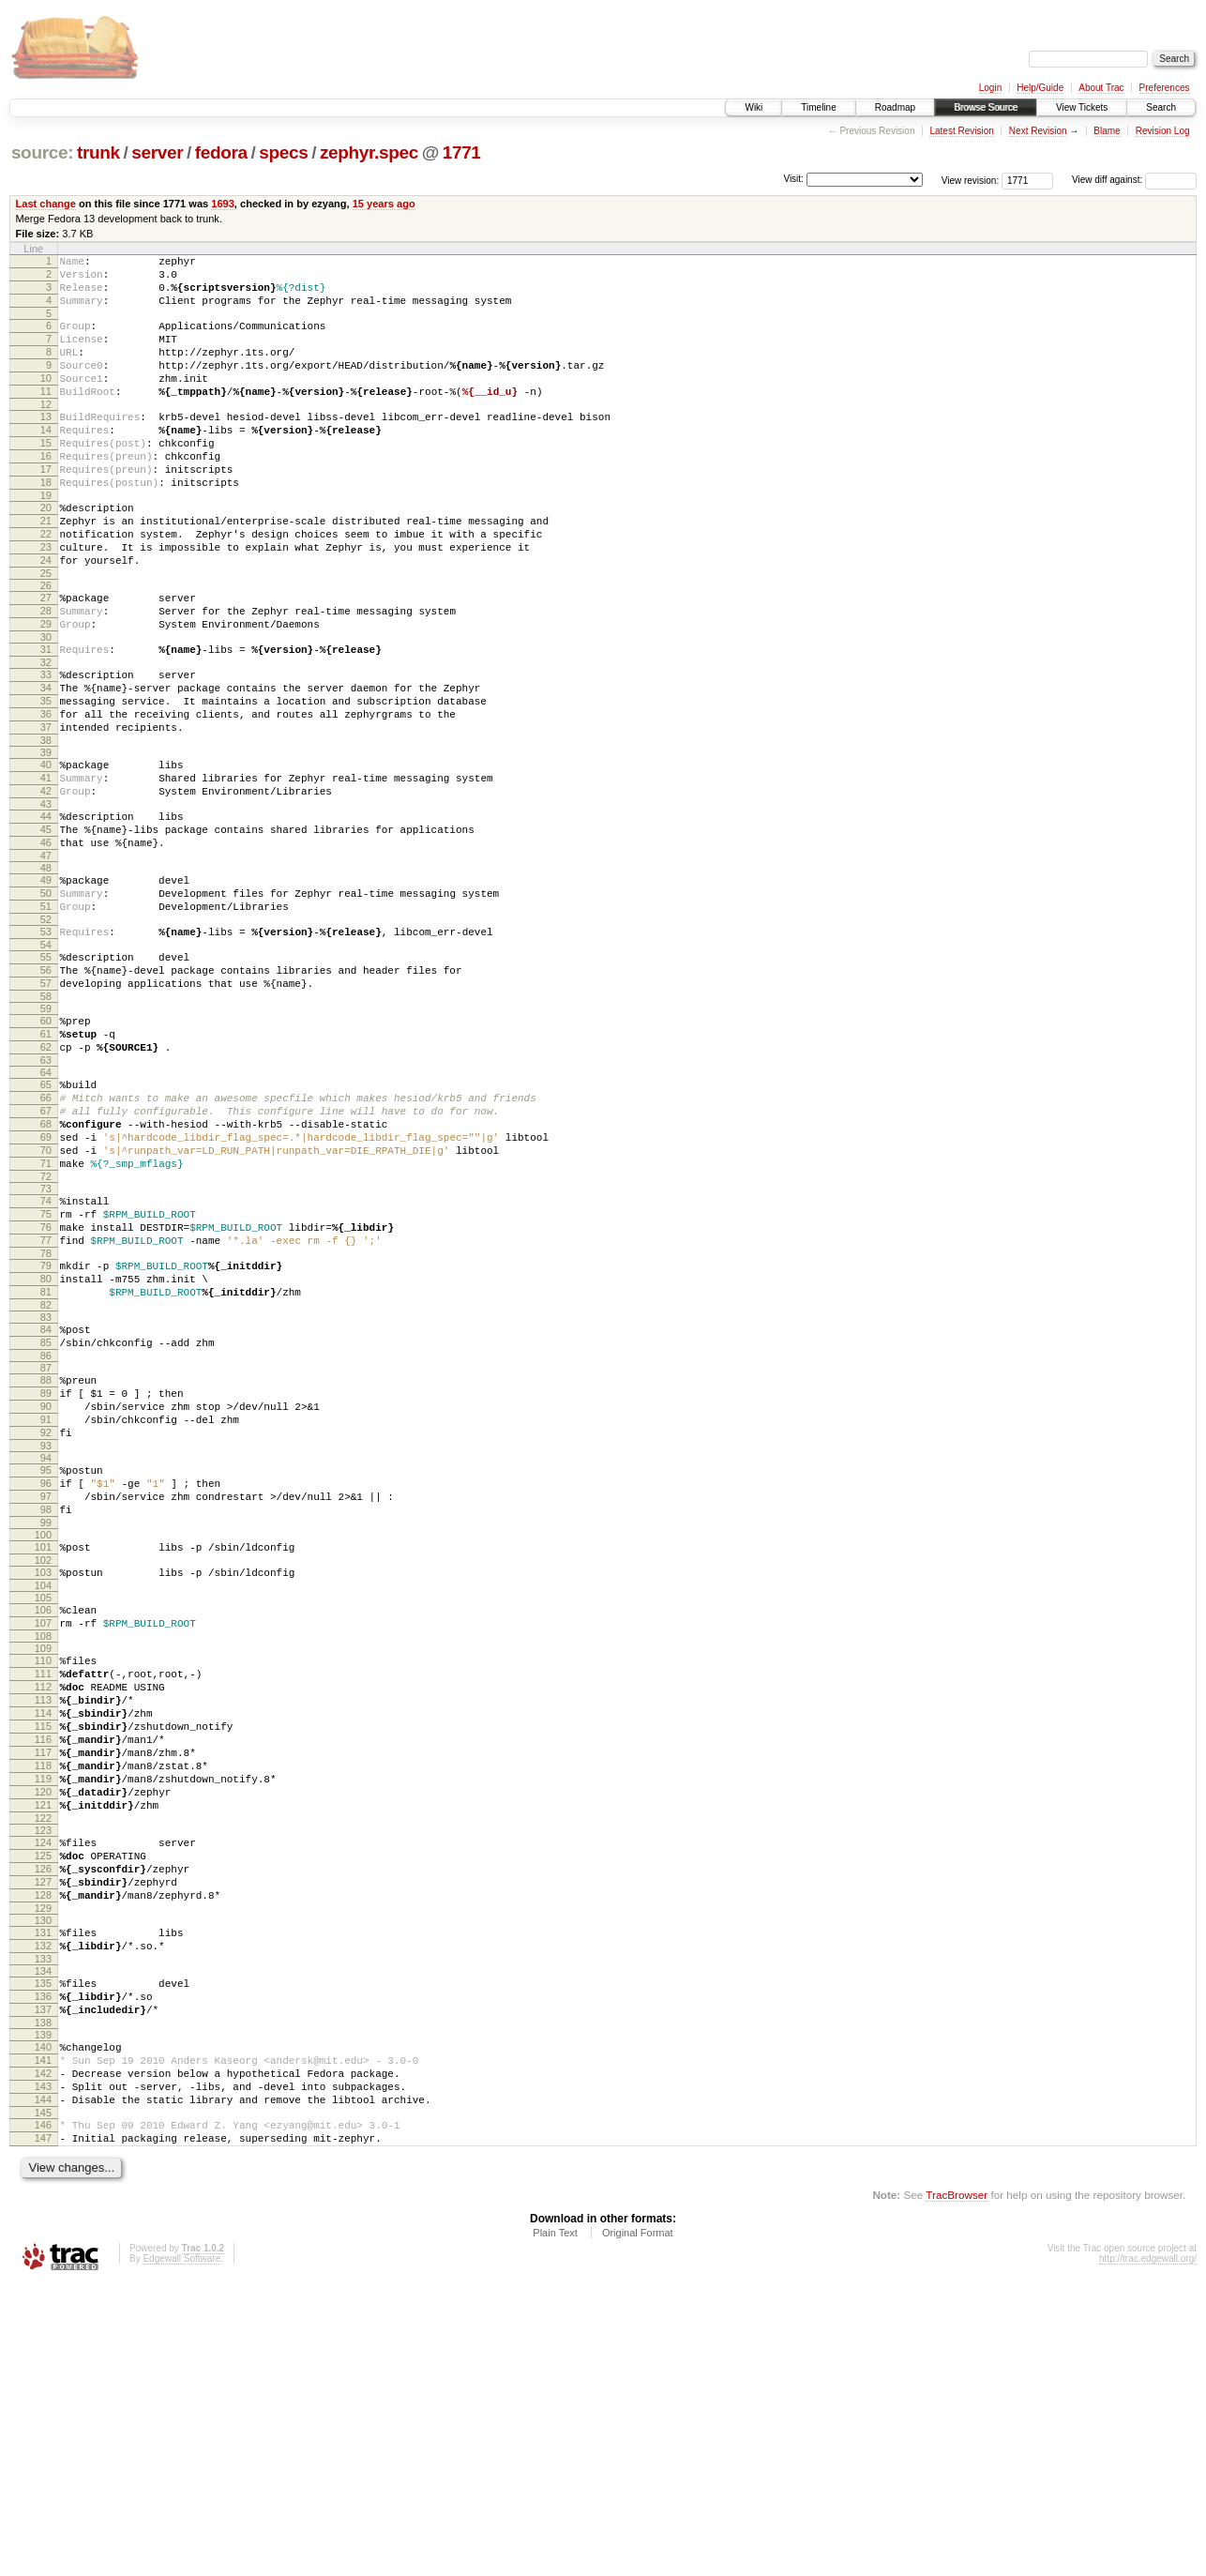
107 (43, 1831)
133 (43, 2223)
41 (46, 865)
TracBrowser (956, 2487)
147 (43, 2427)
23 (46, 600)
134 (43, 2235)
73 (46, 1337)
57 (46, 1101)
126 (43, 2119)
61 (46, 1157)
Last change (46, 203)
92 (46, 1618)
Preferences (1164, 88)
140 (43, 2320)
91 (46, 1602)
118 (43, 1999)
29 (46, 688)
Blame (1106, 131)
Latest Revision (961, 131)
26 (46, 644)
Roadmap (895, 107)
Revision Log (1163, 131)
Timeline (818, 107)
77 (46, 1397)
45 (46, 925)
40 (46, 849)
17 (46, 508)
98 (46, 1706)
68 (46, 1261)
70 (46, 1293)
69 (46, 1277)
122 (43, 2062)
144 (43, 2383)
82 (46, 1473)
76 (46, 1381)
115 (43, 1951)
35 (46, 776)
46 (46, 941)
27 (46, 656)
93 (46, 1634)
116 (43, 1967)
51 (46, 1013)
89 (46, 1570)
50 (46, 997)
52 (46, 1029)
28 (46, 672)
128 (43, 2151)
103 (43, 1774)
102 (43, 1762)
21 (46, 568)
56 (46, 1085)
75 (46, 1365)
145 (43, 2399)
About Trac (1100, 88)
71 (46, 1309)
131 (43, 2191)
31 (46, 716)
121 (43, 2047)
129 (43, 2167)
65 (46, 1214)
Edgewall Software (181, 2551)
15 (46, 476)
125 (43, 2103)
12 (46, 432)
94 (46, 1646)
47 (46, 956)
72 (46, 1325)
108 (43, 1847)
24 (46, 616)
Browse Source (986, 107)
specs (283, 152)
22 (46, 584)
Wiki (753, 107)
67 (46, 1245)
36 (46, 792)
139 (43, 2307)
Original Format (637, 2525)
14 (46, 460)
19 (46, 540)
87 (46, 1542)
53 (46, 1041)
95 (46, 1658)
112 (43, 1903)
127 (43, 2135)
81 (46, 1457)
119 (43, 2015)
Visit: (793, 179)
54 (46, 1057)
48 (46, 969)
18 (46, 524)
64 (46, 1201)
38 (46, 824)
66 (46, 1229)
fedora (221, 152)
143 (43, 2367)
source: (42, 152)
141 (43, 2335)
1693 (222, 203)
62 (46, 1173)
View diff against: (1134, 179)
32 (46, 732)
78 (46, 1413)
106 (43, 1815)
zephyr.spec (369, 152)
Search (1161, 107)
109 (43, 1859)
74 (46, 1350)
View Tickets (1082, 107)
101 (43, 1746)
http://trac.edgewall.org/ (1148, 2551)
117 (43, 1983)
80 (46, 1441)
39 (46, 836)
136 (43, 2263)
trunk (98, 152)
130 (43, 2179)
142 (43, 2351)
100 (43, 1734)
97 (46, 1690)
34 (46, 760)
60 (46, 1141)
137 (43, 2279)
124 (43, 2087)
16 (46, 492)
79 (46, 1426)
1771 (462, 152)
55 (46, 1069)
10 (46, 400)
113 (43, 1919)
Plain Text (555, 2525)
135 (43, 2247)
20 (46, 552)
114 (43, 1935)
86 (46, 1530)
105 (43, 1803)
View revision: (971, 179)
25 (46, 632)
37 (46, 808)
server (157, 152)
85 (46, 1514)
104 (43, 1790)
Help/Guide (1040, 88)
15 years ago (384, 203)
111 (43, 1887)
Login (990, 88)
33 (46, 744)
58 (46, 1117)
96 (46, 1674)
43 (46, 896)
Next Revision (1038, 131)
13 (46, 444)
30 (46, 704)
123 (43, 2075)
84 (46, 1498)
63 (46, 1189)
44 (46, 909)
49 (46, 981)
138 (43, 2295)
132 (43, 2207)
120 (43, 2031)
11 (46, 416)
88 (46, 1554)
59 (46, 1129)
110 (43, 1871)
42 (46, 880)
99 (46, 1722)
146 (43, 2411)
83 (46, 1486)
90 (46, 1586)
